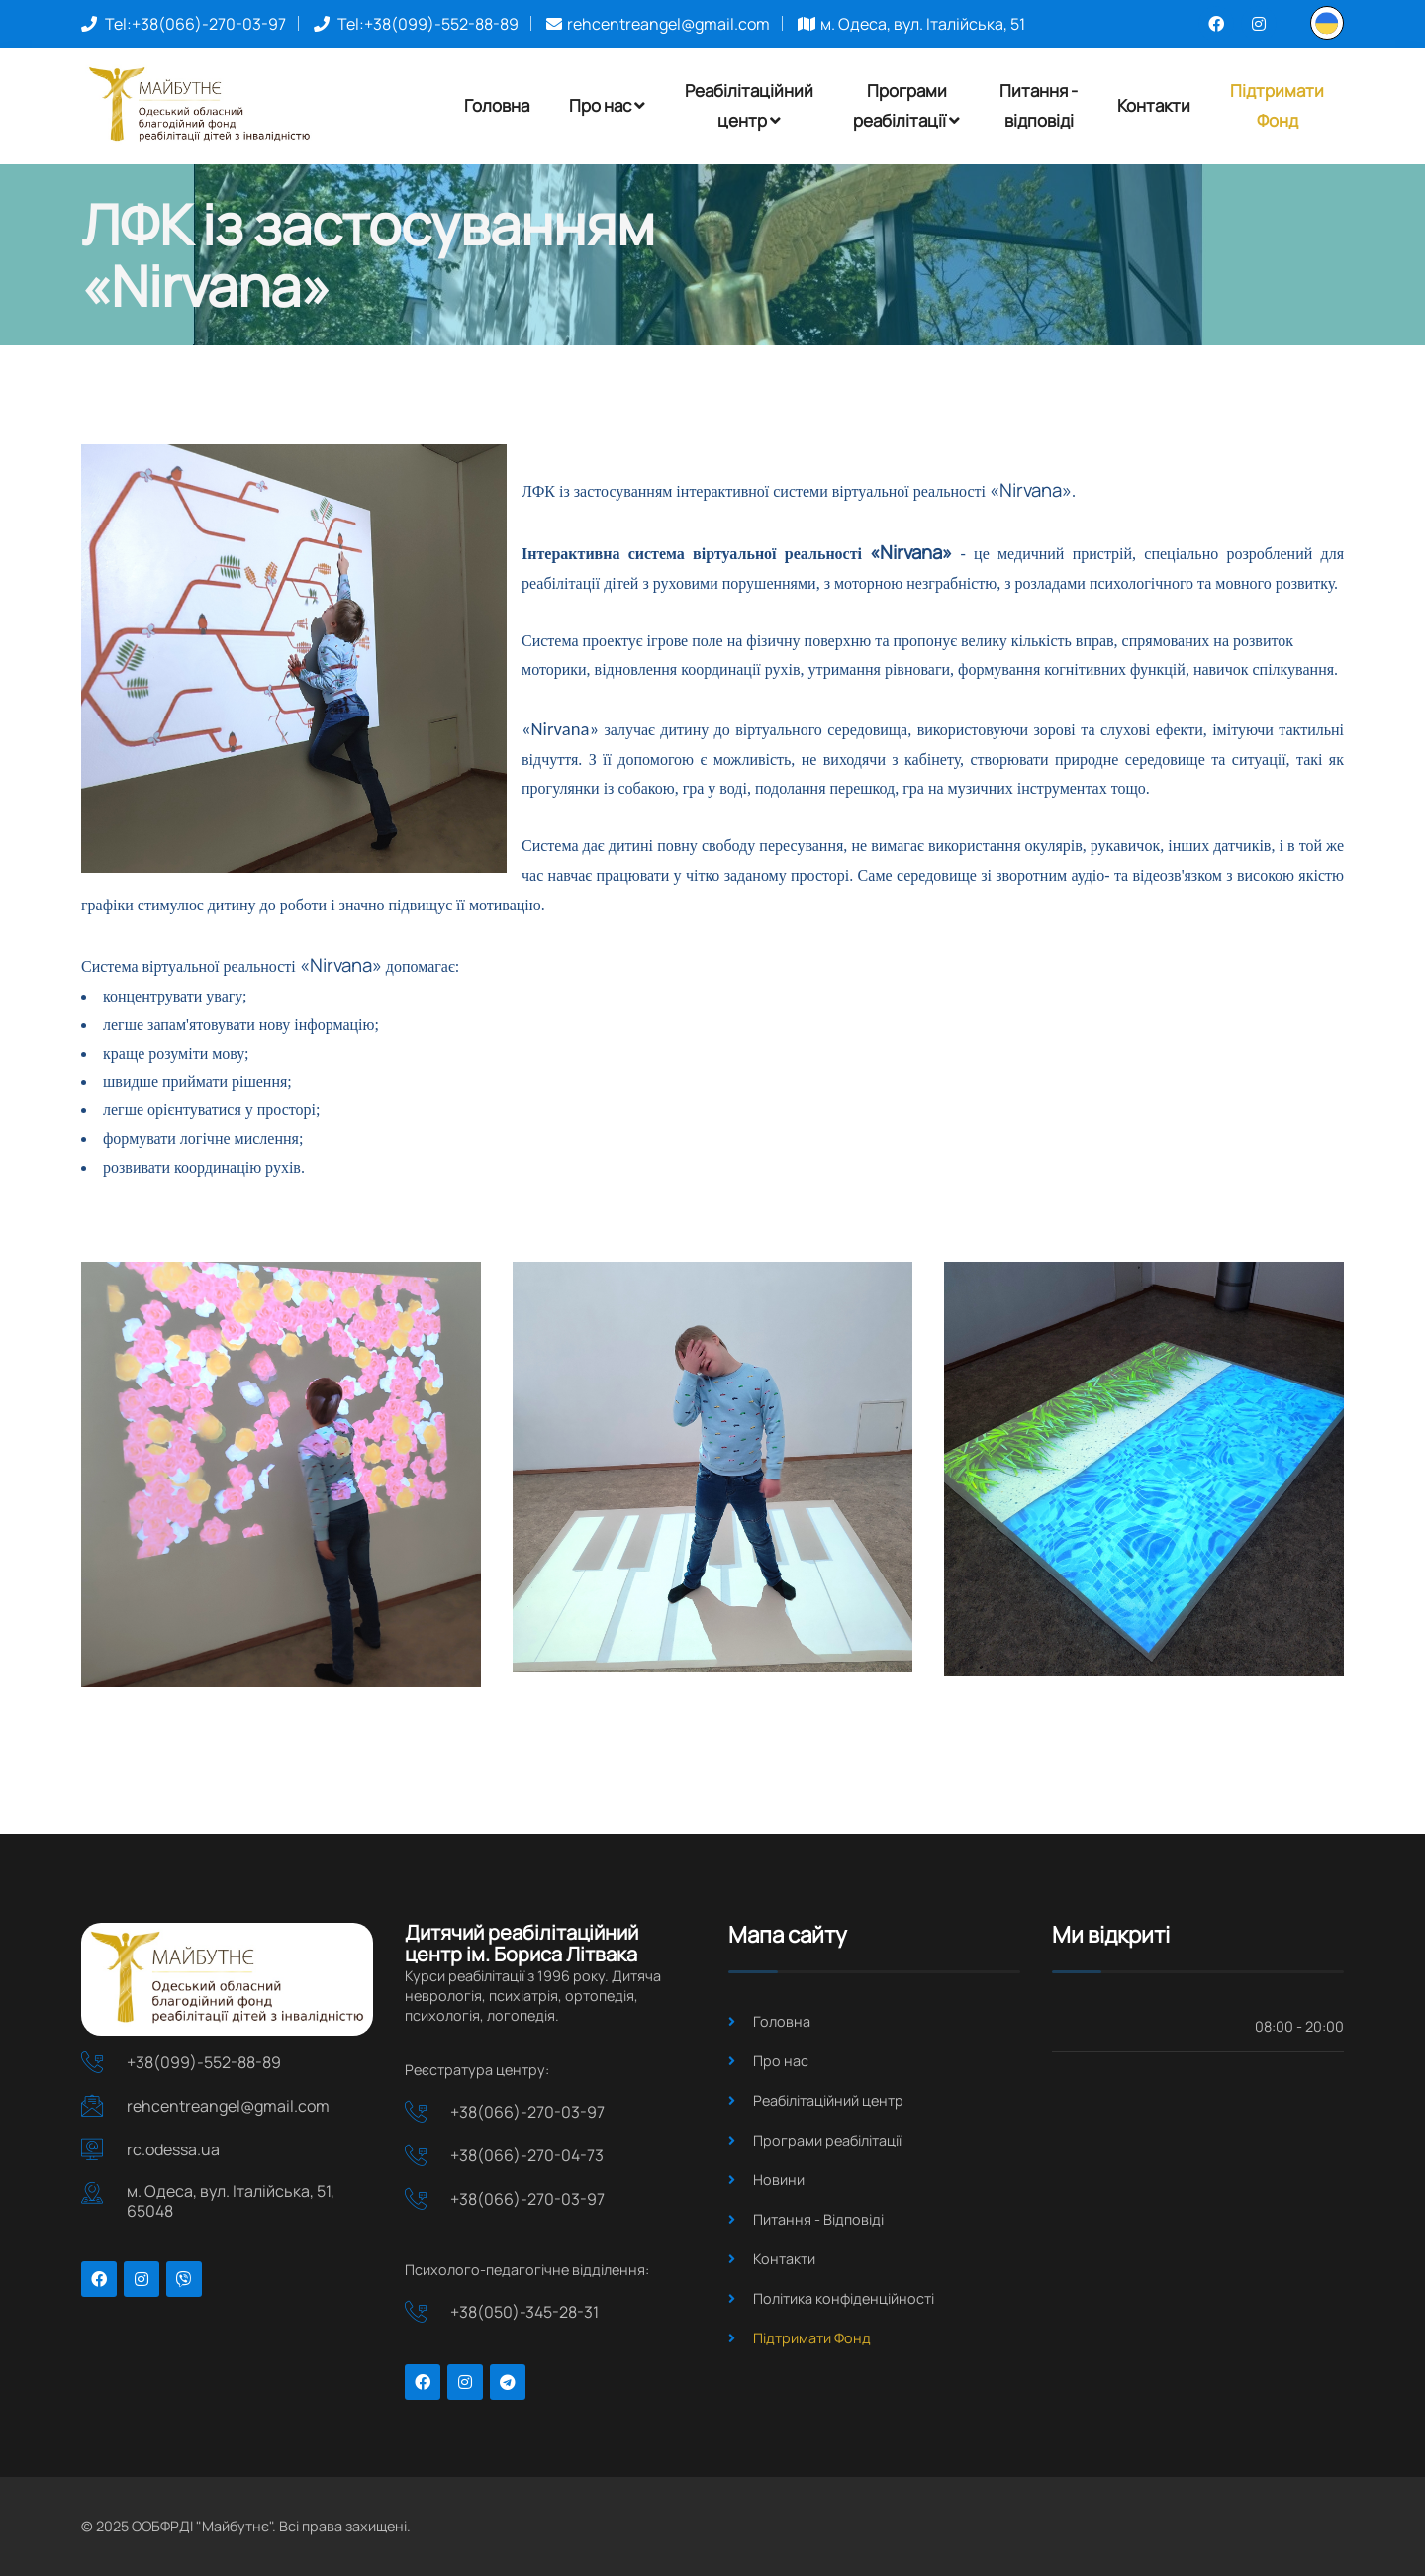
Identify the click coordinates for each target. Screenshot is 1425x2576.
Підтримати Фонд (812, 2338)
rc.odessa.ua (173, 2149)
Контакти (1153, 105)
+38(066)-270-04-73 (527, 2155)
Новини (779, 2179)
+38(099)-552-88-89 (441, 24)
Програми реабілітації (827, 2140)
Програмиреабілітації (906, 106)
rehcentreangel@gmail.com (668, 24)
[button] (1327, 22)
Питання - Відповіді (818, 2219)
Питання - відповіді (1038, 106)
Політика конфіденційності (843, 2298)
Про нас (607, 105)
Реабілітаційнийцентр (749, 106)
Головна (496, 105)
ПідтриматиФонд (1277, 106)
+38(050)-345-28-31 (524, 2312)
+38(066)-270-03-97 (209, 24)
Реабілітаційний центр (828, 2100)
